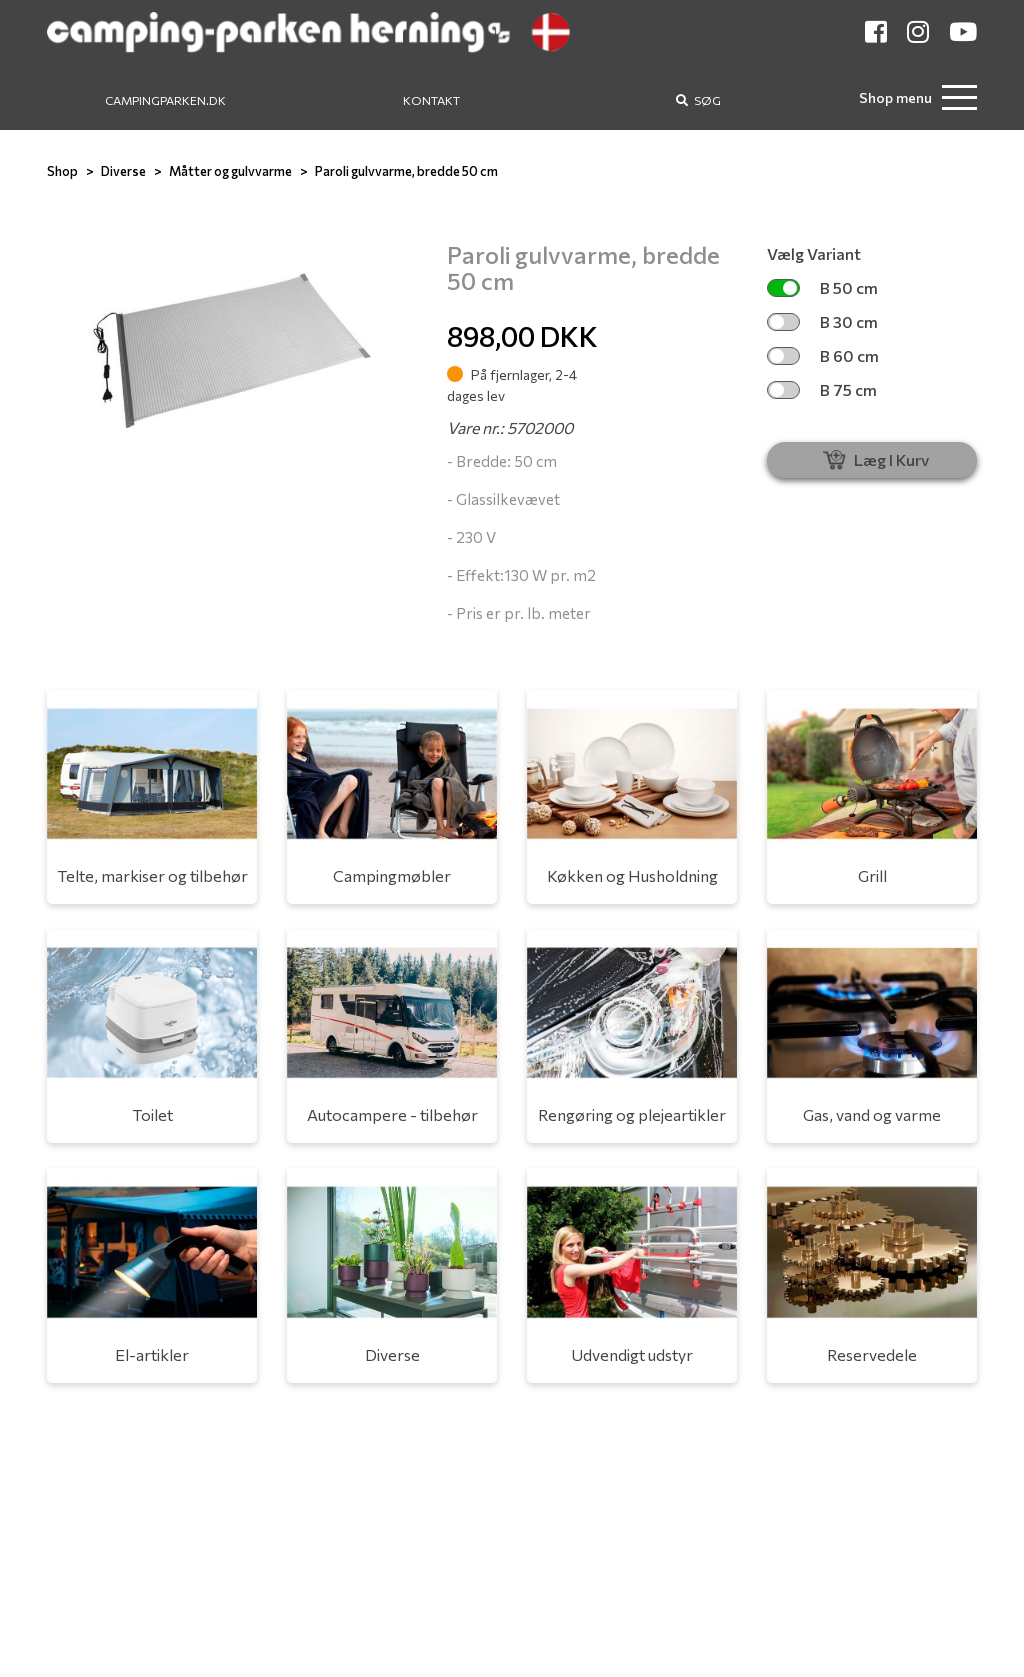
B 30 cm (822, 321)
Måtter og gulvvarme (230, 171)
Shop (62, 171)
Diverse (123, 171)
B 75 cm (822, 389)
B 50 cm (822, 287)
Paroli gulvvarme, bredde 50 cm (406, 171)
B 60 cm (823, 355)
